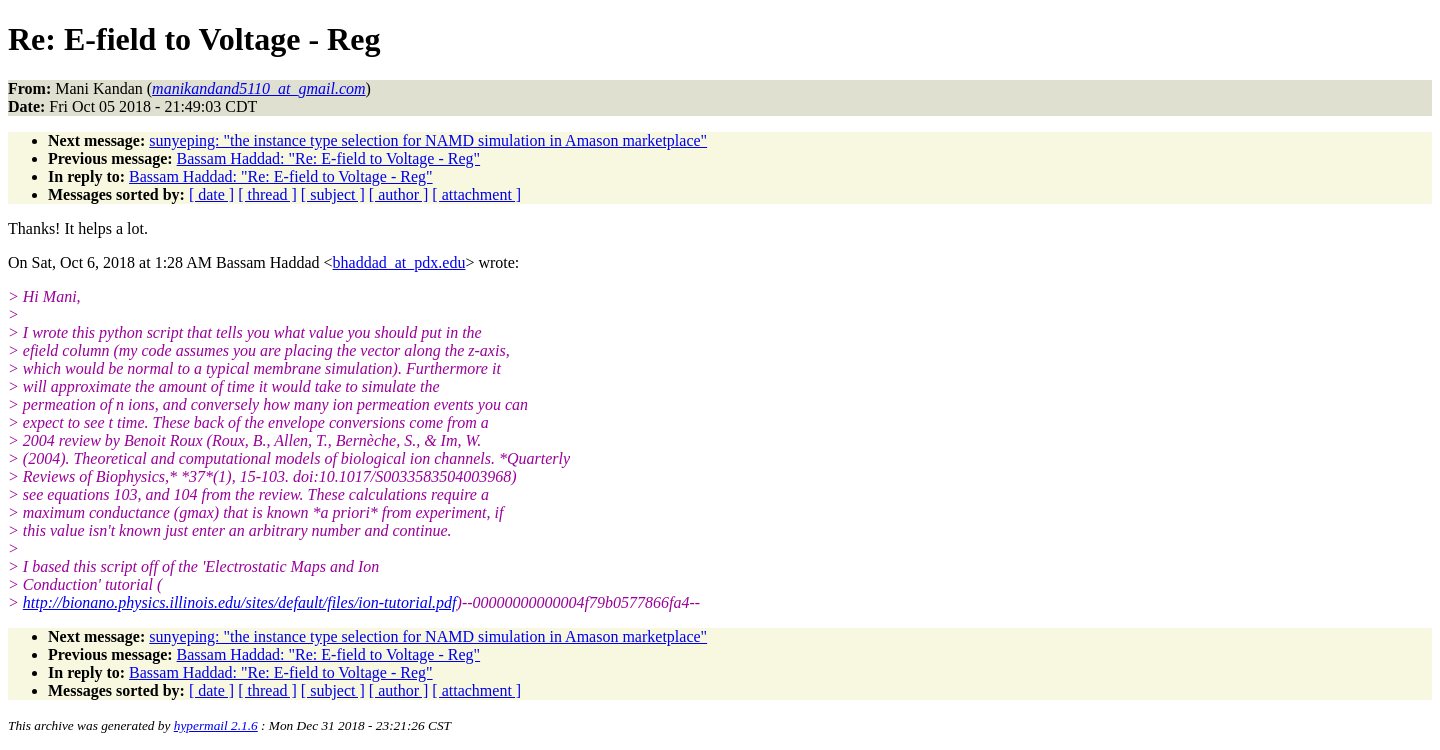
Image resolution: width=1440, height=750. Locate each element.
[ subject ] (333, 194)
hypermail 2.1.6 (216, 725)
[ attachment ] (476, 194)
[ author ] (399, 194)
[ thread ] (267, 194)
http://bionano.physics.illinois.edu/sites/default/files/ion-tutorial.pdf (240, 602)
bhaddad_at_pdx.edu (399, 262)
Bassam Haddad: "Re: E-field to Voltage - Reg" (329, 158)
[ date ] (211, 194)
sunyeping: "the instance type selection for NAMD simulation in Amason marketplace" (428, 140)
